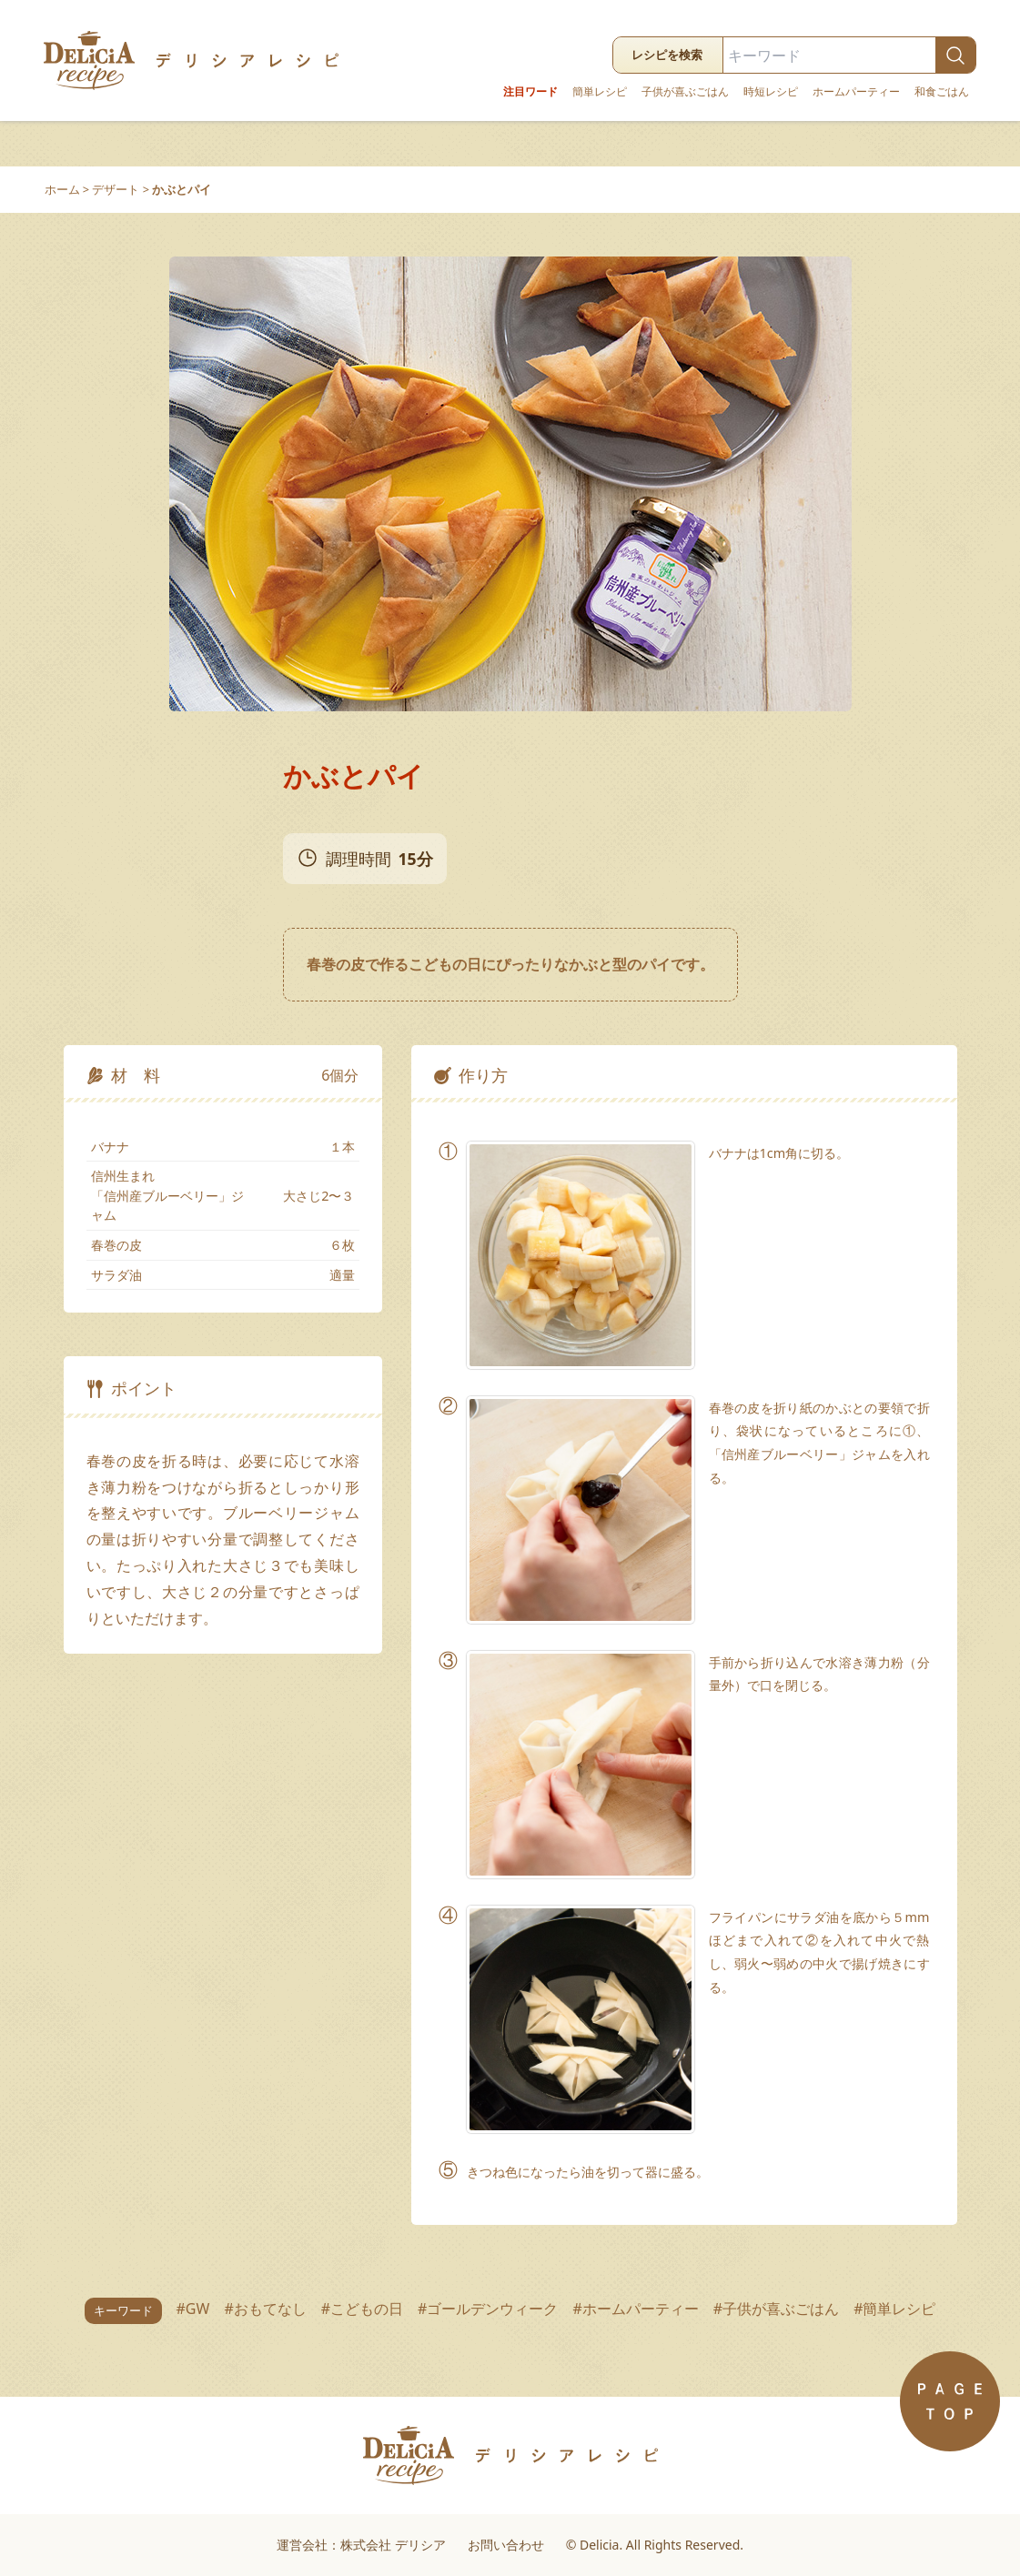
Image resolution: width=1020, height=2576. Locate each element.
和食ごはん (941, 92)
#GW (193, 2309)
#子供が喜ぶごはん (776, 2309)
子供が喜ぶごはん (685, 92)
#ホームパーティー (635, 2309)
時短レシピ (770, 92)
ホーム (62, 189)
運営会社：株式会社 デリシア (361, 2544)
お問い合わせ (506, 2544)
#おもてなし (265, 2309)
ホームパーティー (856, 92)
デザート (115, 189)
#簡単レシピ (894, 2309)
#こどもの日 (362, 2309)
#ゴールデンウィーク (488, 2309)
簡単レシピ (599, 92)
